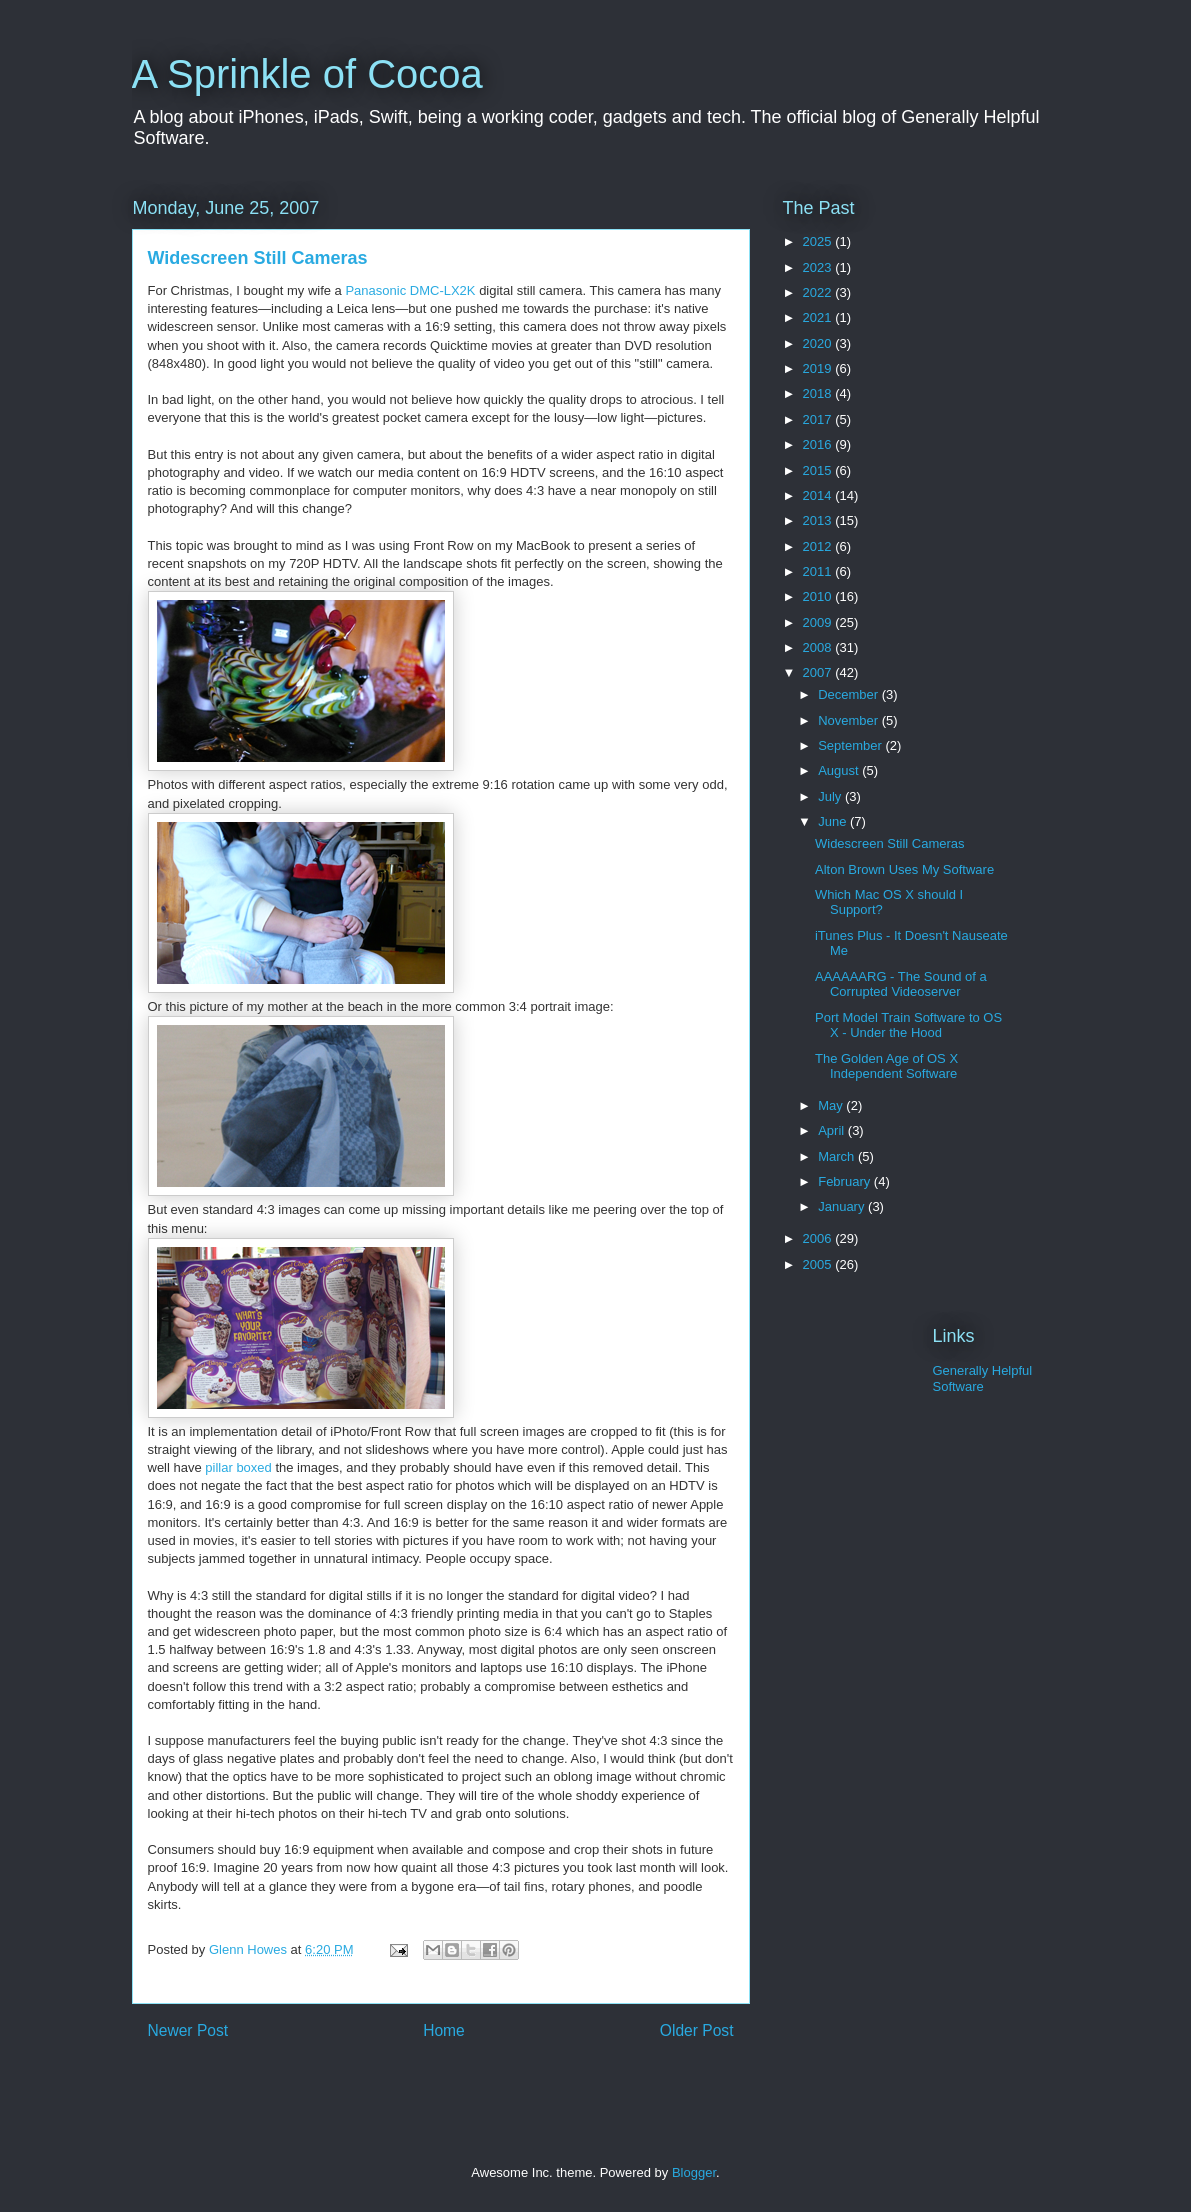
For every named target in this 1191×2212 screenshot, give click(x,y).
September (851, 745)
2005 (819, 1264)
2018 (819, 393)
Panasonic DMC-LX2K (410, 290)
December (850, 694)
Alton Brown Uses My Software (904, 869)
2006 (819, 1238)
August (840, 770)
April (833, 1130)
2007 (819, 672)
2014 (819, 495)
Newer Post (188, 2030)
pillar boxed (238, 1467)
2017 (819, 419)
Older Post (697, 2030)
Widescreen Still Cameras (258, 258)
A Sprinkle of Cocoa (307, 74)
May (832, 1105)
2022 (819, 292)
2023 (819, 267)
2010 (819, 596)
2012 (819, 546)
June (834, 821)
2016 (819, 444)
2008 (819, 647)
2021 (819, 317)
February (846, 1181)
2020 (819, 343)
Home (444, 2030)
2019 (819, 368)
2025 (819, 241)
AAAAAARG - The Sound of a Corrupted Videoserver (901, 984)
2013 (819, 520)
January (843, 1206)
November (850, 720)
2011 (819, 571)
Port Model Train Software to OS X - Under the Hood (908, 1025)
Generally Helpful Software (983, 1378)
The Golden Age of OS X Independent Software (886, 1066)
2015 (819, 470)
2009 (819, 622)
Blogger (694, 2172)
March (838, 1156)
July (831, 796)
